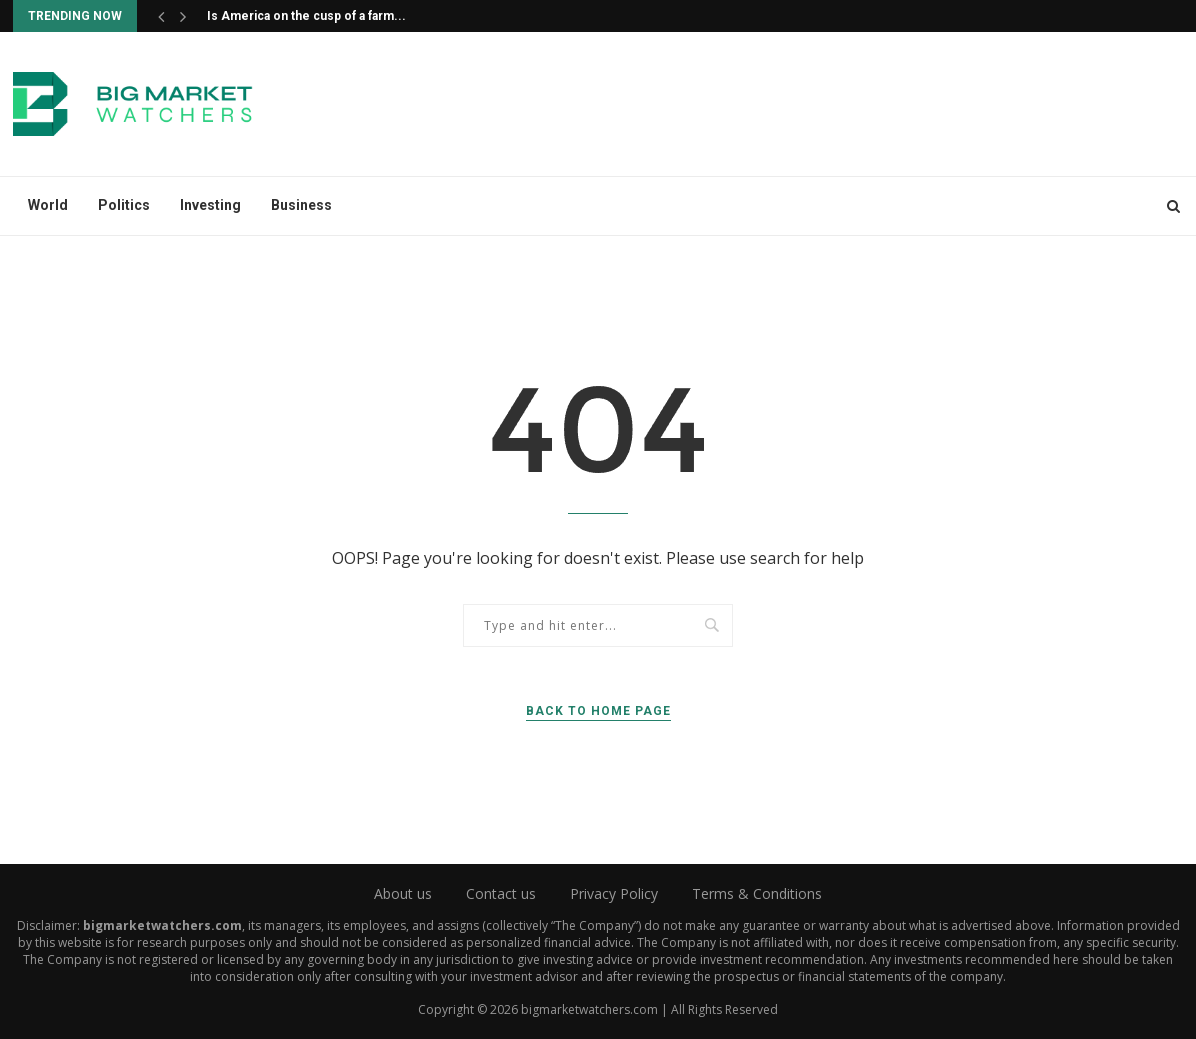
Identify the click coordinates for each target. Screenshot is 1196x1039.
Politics (124, 205)
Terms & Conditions (757, 893)
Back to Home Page (598, 711)
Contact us (501, 893)
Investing (210, 205)
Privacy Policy (614, 893)
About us (403, 893)
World (48, 205)
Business (301, 205)
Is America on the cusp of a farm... (306, 16)
